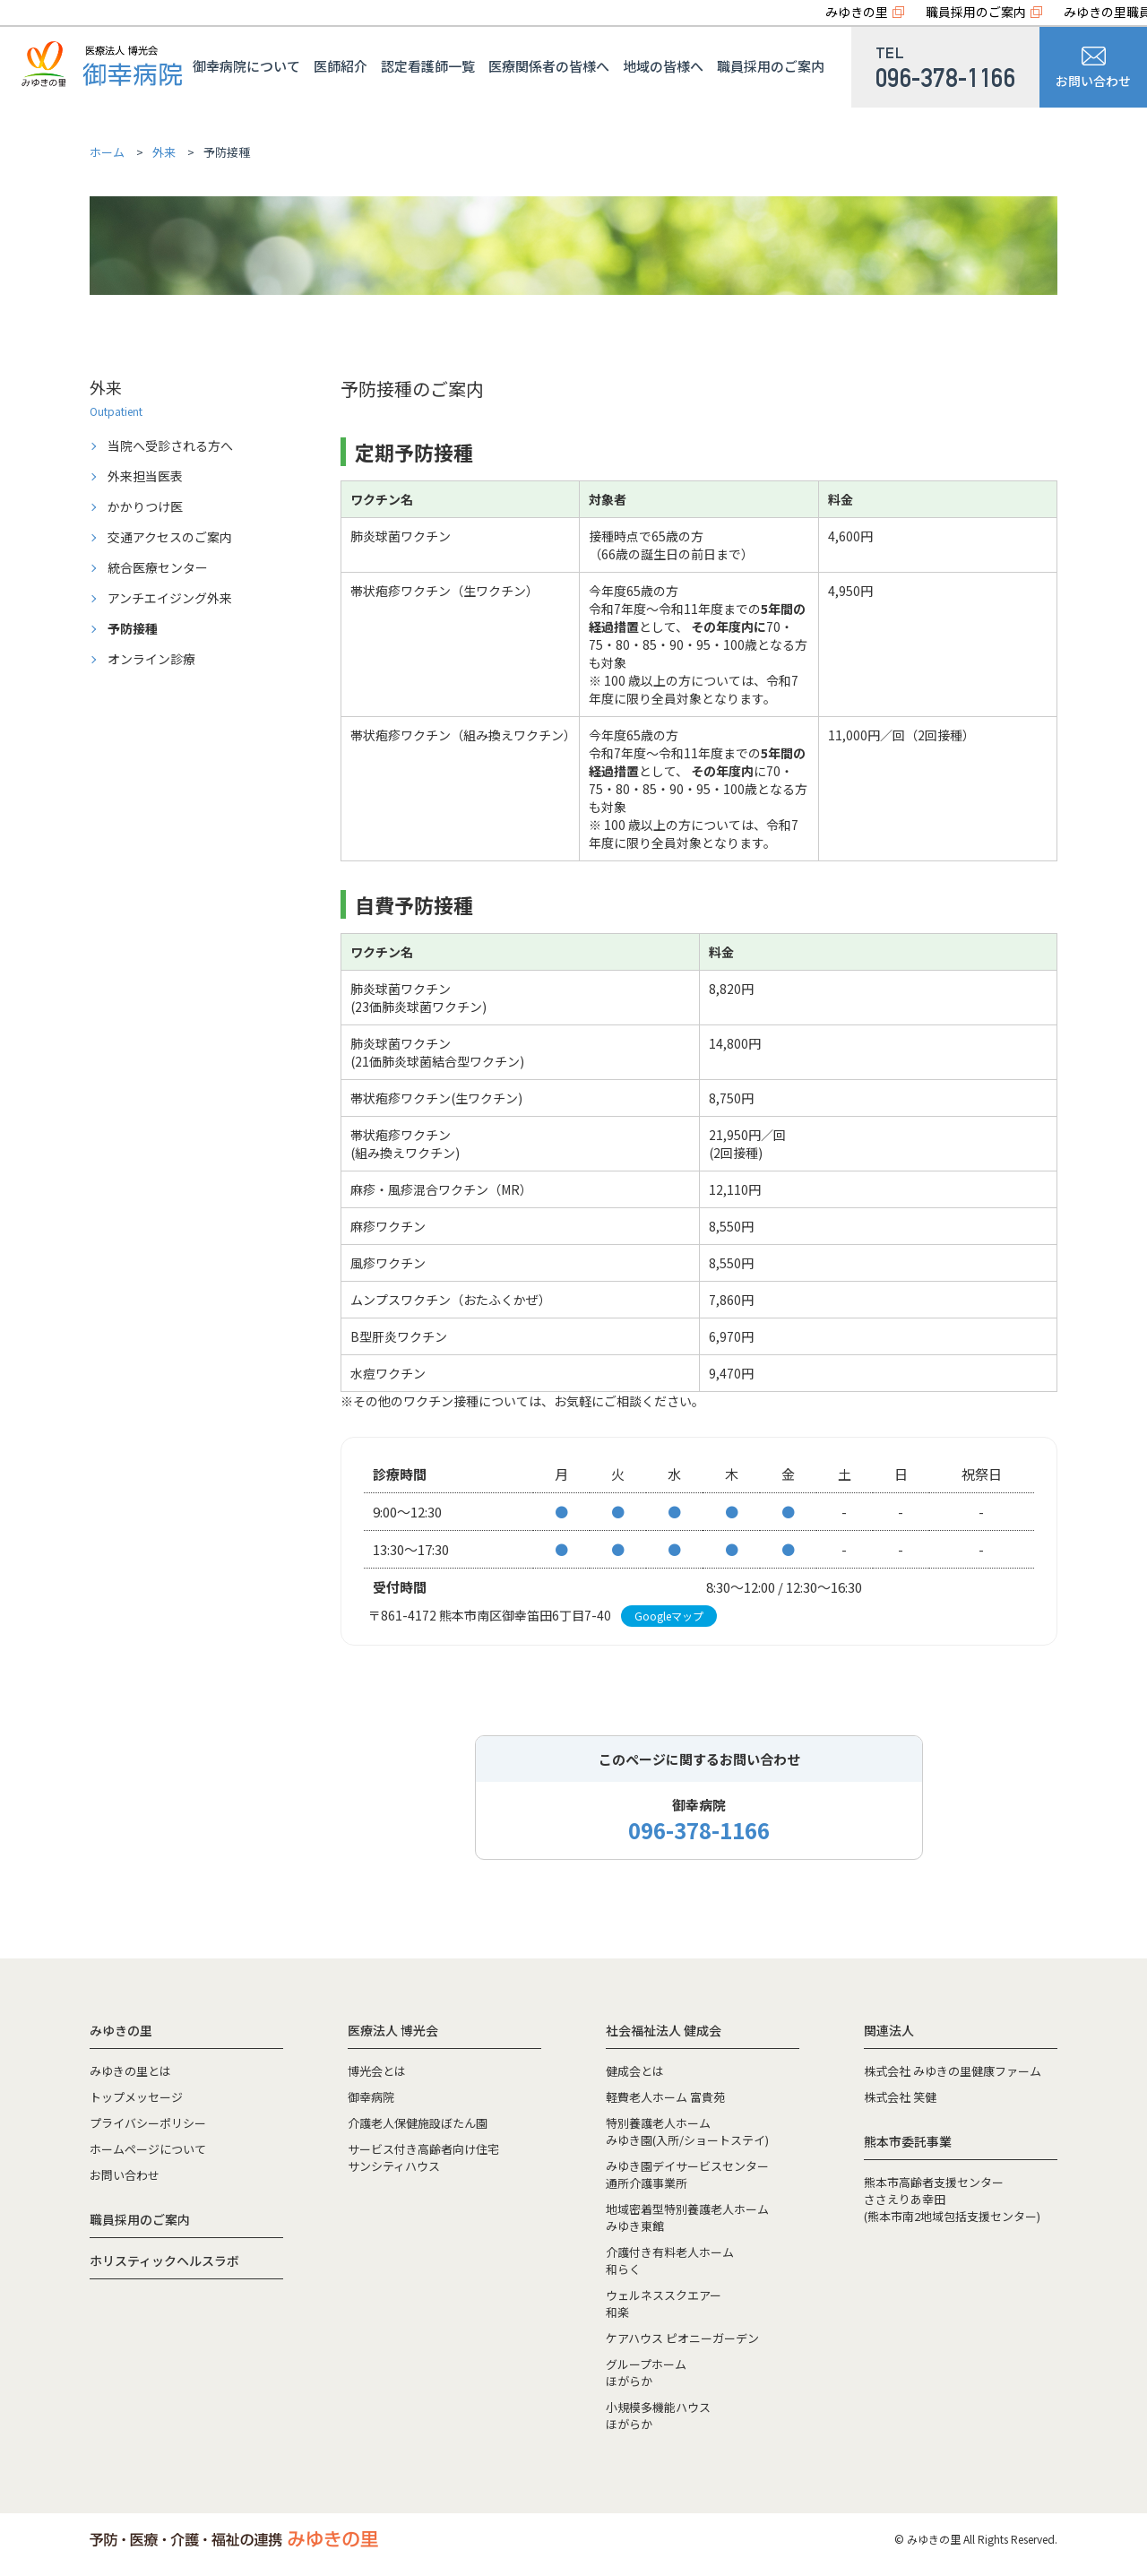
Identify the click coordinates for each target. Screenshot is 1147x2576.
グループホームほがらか (646, 2373)
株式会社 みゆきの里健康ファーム (952, 2070)
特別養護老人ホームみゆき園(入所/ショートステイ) (687, 2131)
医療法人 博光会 (393, 2030)
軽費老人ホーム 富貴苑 (665, 2096)
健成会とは (635, 2070)
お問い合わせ (1093, 68)
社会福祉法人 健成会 (663, 2030)
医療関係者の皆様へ (548, 65)
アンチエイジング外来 (170, 598)
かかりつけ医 (145, 506)
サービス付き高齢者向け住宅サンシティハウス (423, 2157)
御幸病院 (371, 2096)
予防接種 (133, 628)
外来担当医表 (145, 476)
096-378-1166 (699, 1830)
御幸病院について (246, 65)
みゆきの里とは (130, 2070)
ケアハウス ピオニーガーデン (682, 2338)
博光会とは (377, 2070)
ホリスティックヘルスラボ (164, 2260)
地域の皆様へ (663, 65)
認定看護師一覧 (428, 65)
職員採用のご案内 (976, 12)
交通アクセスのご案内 (170, 537)
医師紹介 (340, 65)
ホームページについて (148, 2148)
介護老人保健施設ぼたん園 (417, 2122)
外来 (164, 151)
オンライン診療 (151, 659)
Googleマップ (668, 1615)
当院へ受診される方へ (170, 445)
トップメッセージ (136, 2096)
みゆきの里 (856, 12)
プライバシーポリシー (148, 2122)
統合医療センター (158, 567)
